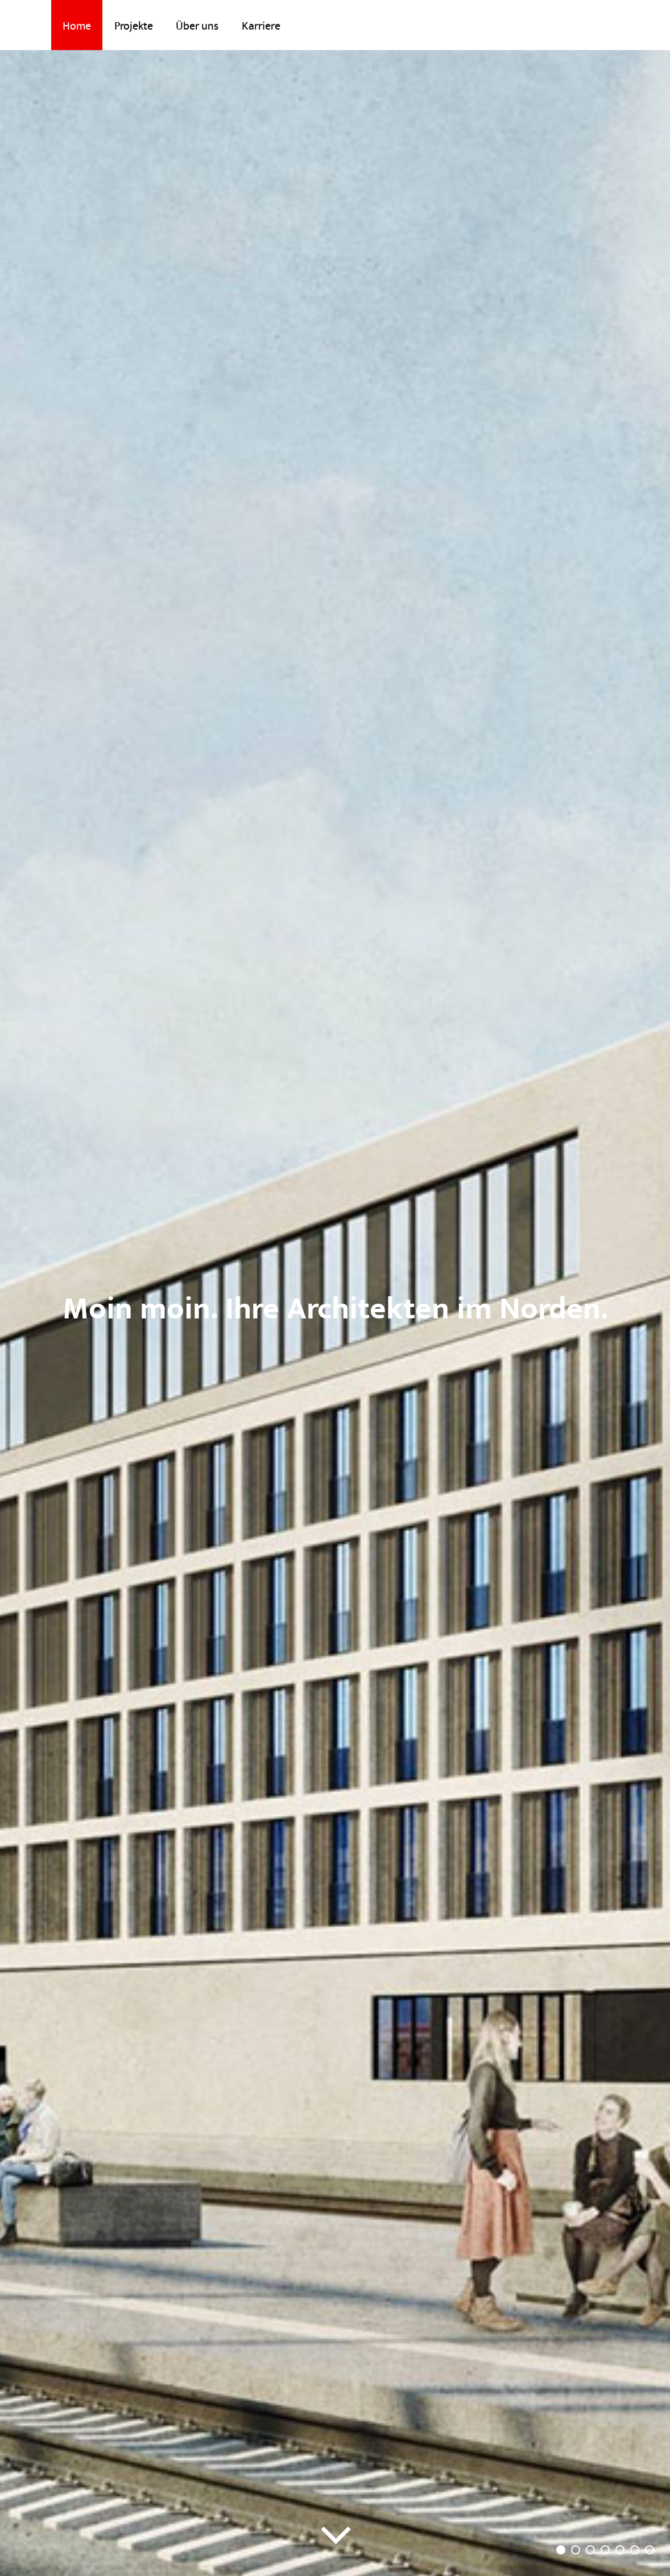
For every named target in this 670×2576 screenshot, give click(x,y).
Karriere (261, 26)
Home (77, 26)
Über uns (197, 26)
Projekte (133, 26)
